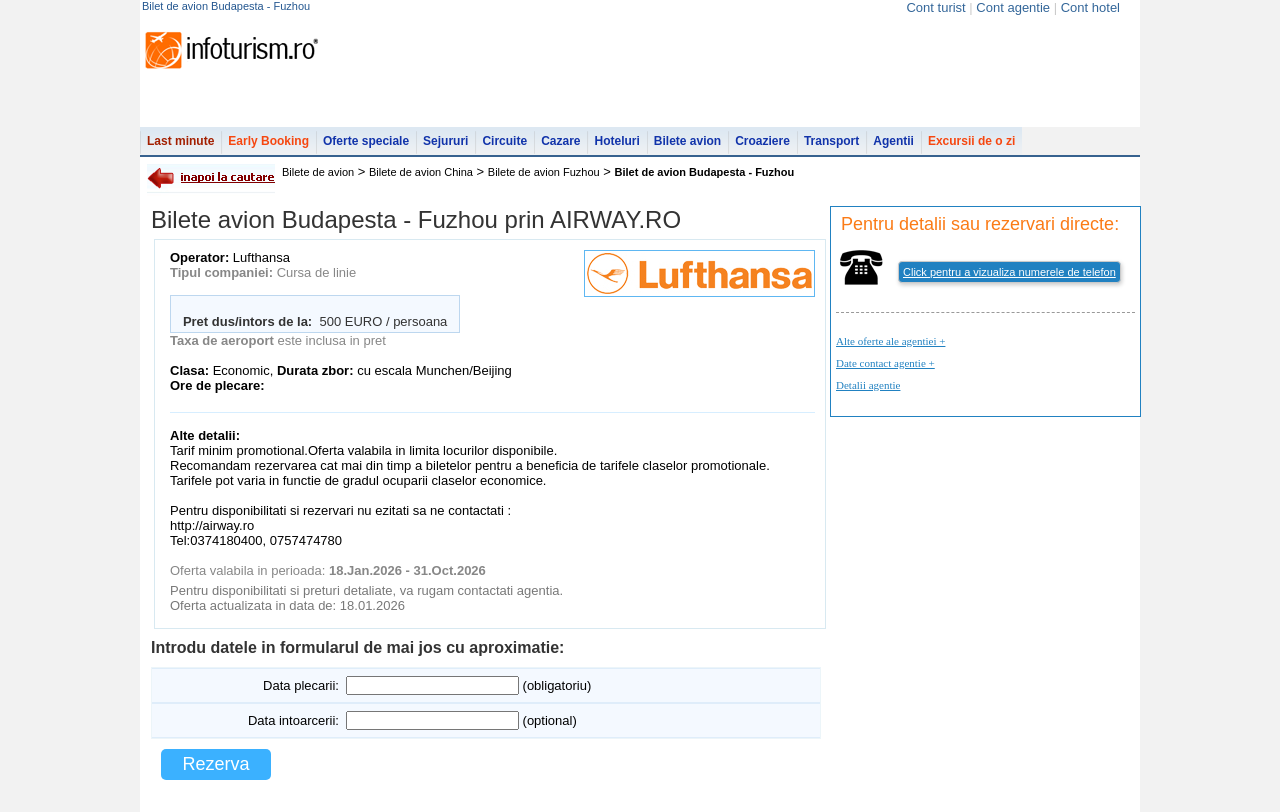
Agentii (893, 141)
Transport (831, 141)
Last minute (180, 141)
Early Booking (268, 141)
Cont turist (935, 7)
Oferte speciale (366, 141)
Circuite (504, 141)
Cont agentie (1013, 7)
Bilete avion (687, 141)
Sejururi (445, 141)
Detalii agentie (868, 385)
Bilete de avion (318, 172)
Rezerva (215, 764)
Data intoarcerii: (293, 720)
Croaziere (762, 141)
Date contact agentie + (885, 363)
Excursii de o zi (971, 141)
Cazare (560, 141)
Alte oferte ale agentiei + (890, 341)
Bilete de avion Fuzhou (544, 172)
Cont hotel (1090, 7)
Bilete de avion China (421, 172)
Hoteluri (616, 141)
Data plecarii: (301, 685)
